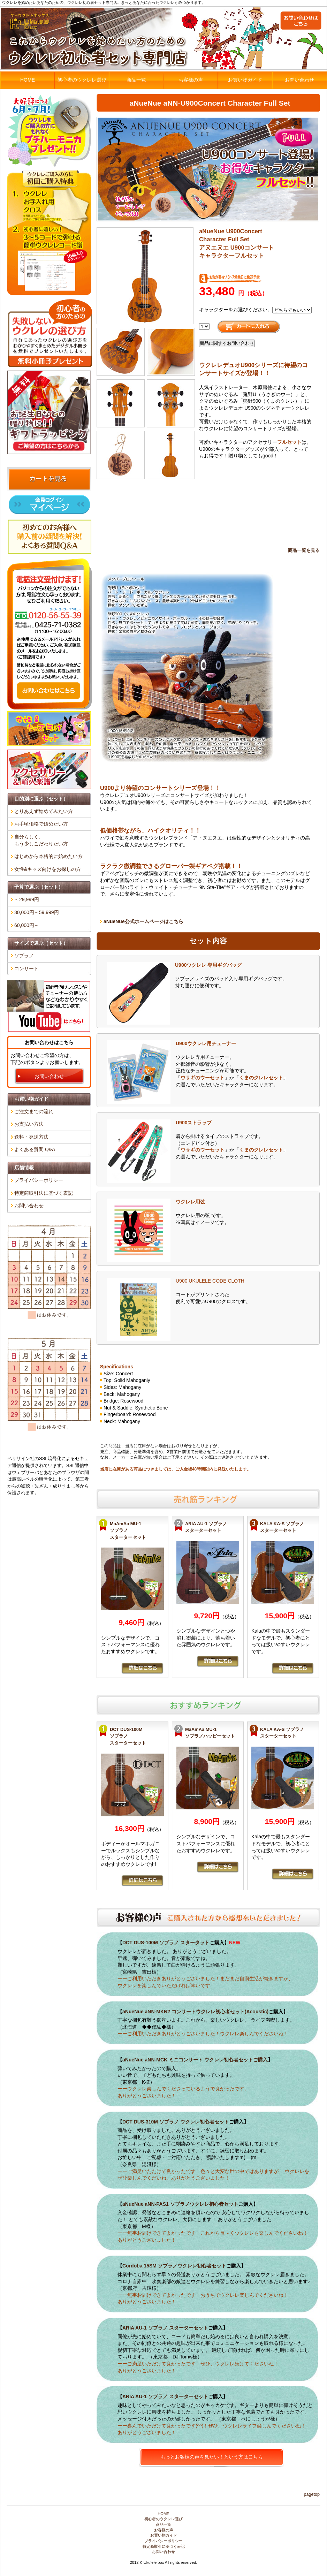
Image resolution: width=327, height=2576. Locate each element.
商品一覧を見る (304, 550)
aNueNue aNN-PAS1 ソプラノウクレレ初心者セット (180, 2204)
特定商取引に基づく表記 (164, 2546)
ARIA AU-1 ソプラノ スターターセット (165, 2328)
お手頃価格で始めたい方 (41, 824)
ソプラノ (24, 955)
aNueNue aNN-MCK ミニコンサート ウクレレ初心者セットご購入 (195, 2059)
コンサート (26, 968)
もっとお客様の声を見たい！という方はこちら (211, 2457)
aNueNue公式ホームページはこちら (143, 921)
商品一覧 (136, 80)
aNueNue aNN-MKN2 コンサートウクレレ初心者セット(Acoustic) (195, 2011)
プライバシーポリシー (38, 1180)
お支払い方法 (29, 1124)
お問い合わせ (299, 80)
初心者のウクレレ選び (82, 80)
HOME (27, 80)
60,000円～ (26, 925)
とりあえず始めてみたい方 (43, 811)
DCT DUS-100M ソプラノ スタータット (166, 1942)
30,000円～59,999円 (36, 912)
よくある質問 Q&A (34, 1149)
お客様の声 (190, 80)
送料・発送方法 (31, 1137)
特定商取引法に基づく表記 (43, 1193)
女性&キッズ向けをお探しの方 (47, 869)
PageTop (312, 2494)
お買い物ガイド (245, 80)
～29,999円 (26, 899)
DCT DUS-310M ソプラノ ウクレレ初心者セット (175, 2122)
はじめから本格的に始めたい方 (48, 856)
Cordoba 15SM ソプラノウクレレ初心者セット (174, 2266)
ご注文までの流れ (33, 1111)
